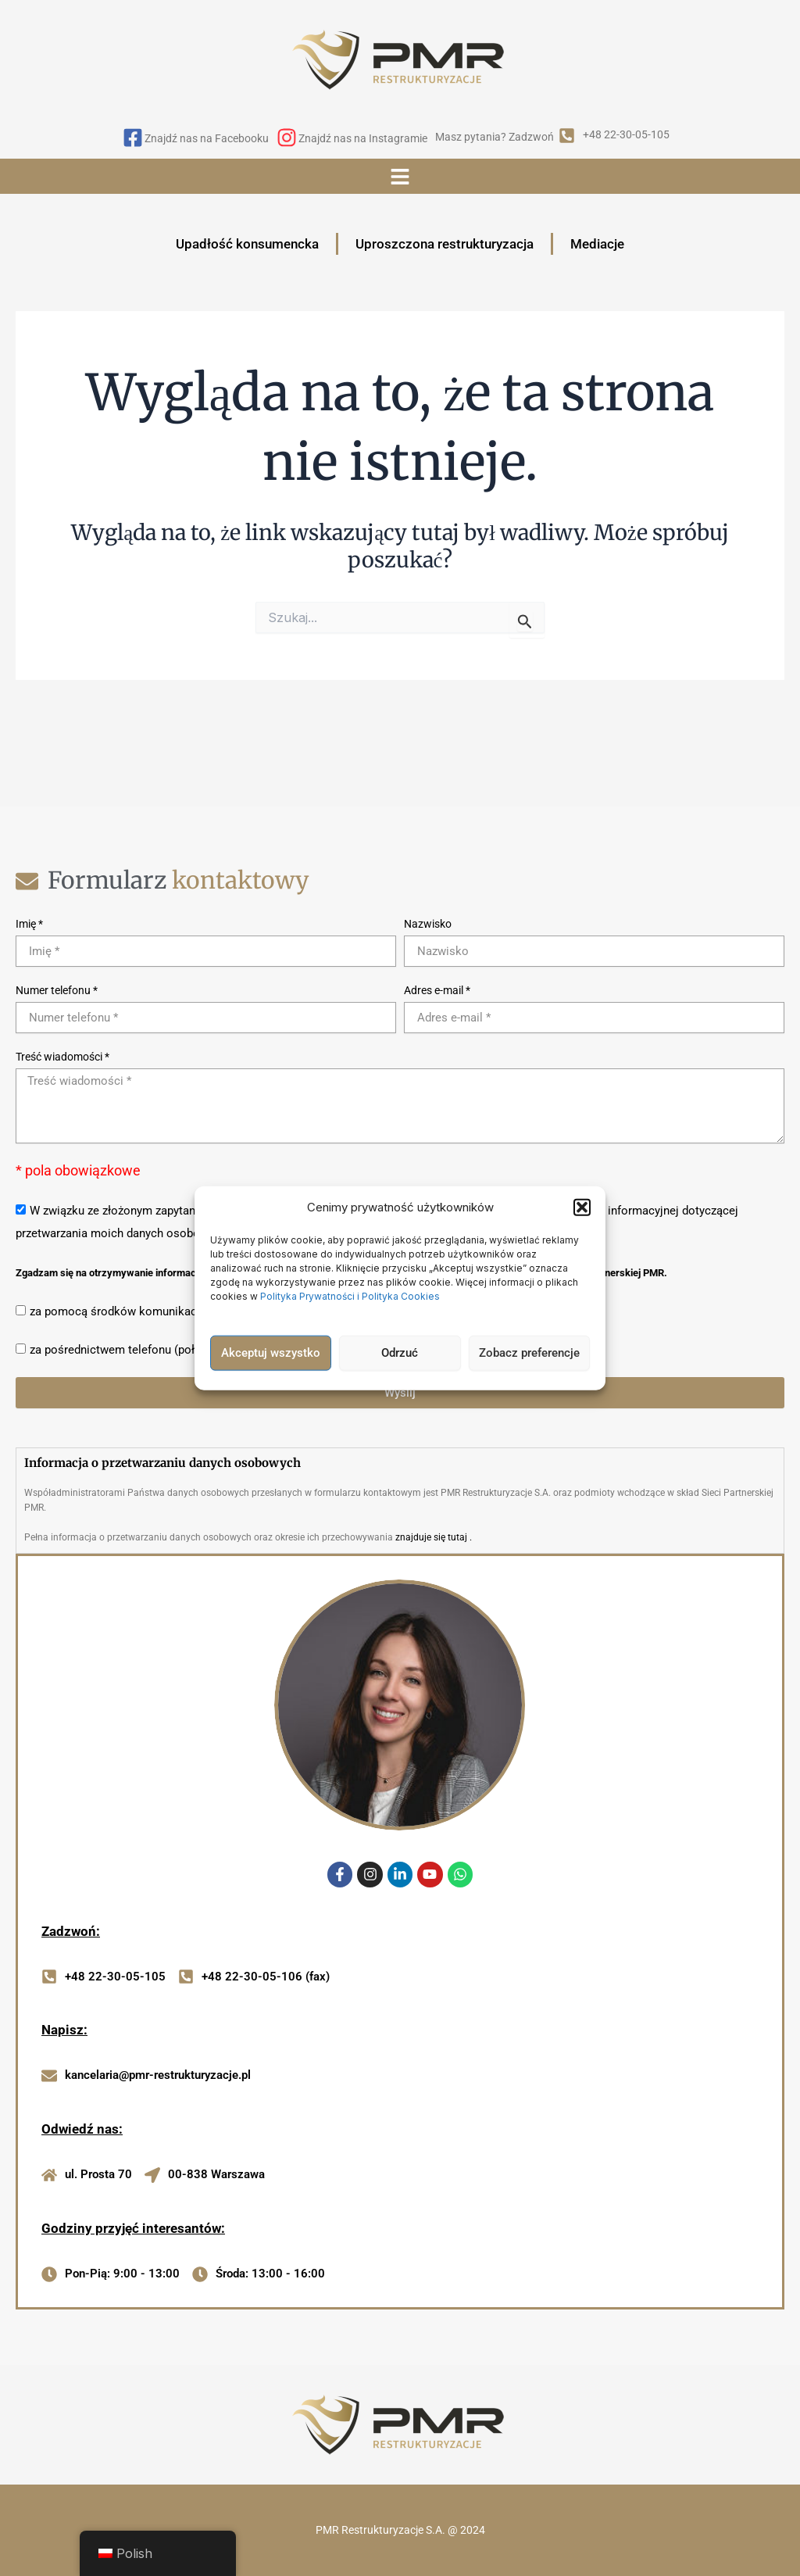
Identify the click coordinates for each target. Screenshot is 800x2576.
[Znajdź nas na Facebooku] (133, 139)
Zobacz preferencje (529, 1353)
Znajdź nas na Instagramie (362, 138)
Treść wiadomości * (62, 1056)
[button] (582, 1207)
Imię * (29, 924)
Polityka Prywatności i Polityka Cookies (351, 1295)
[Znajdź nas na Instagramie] (287, 139)
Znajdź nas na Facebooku (207, 138)
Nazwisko (428, 924)
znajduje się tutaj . (433, 1537)
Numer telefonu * (57, 990)
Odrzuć (399, 1353)
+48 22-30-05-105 (626, 134)
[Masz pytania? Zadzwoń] (567, 136)
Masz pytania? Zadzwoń (494, 137)
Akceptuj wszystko (270, 1353)
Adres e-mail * (437, 990)
